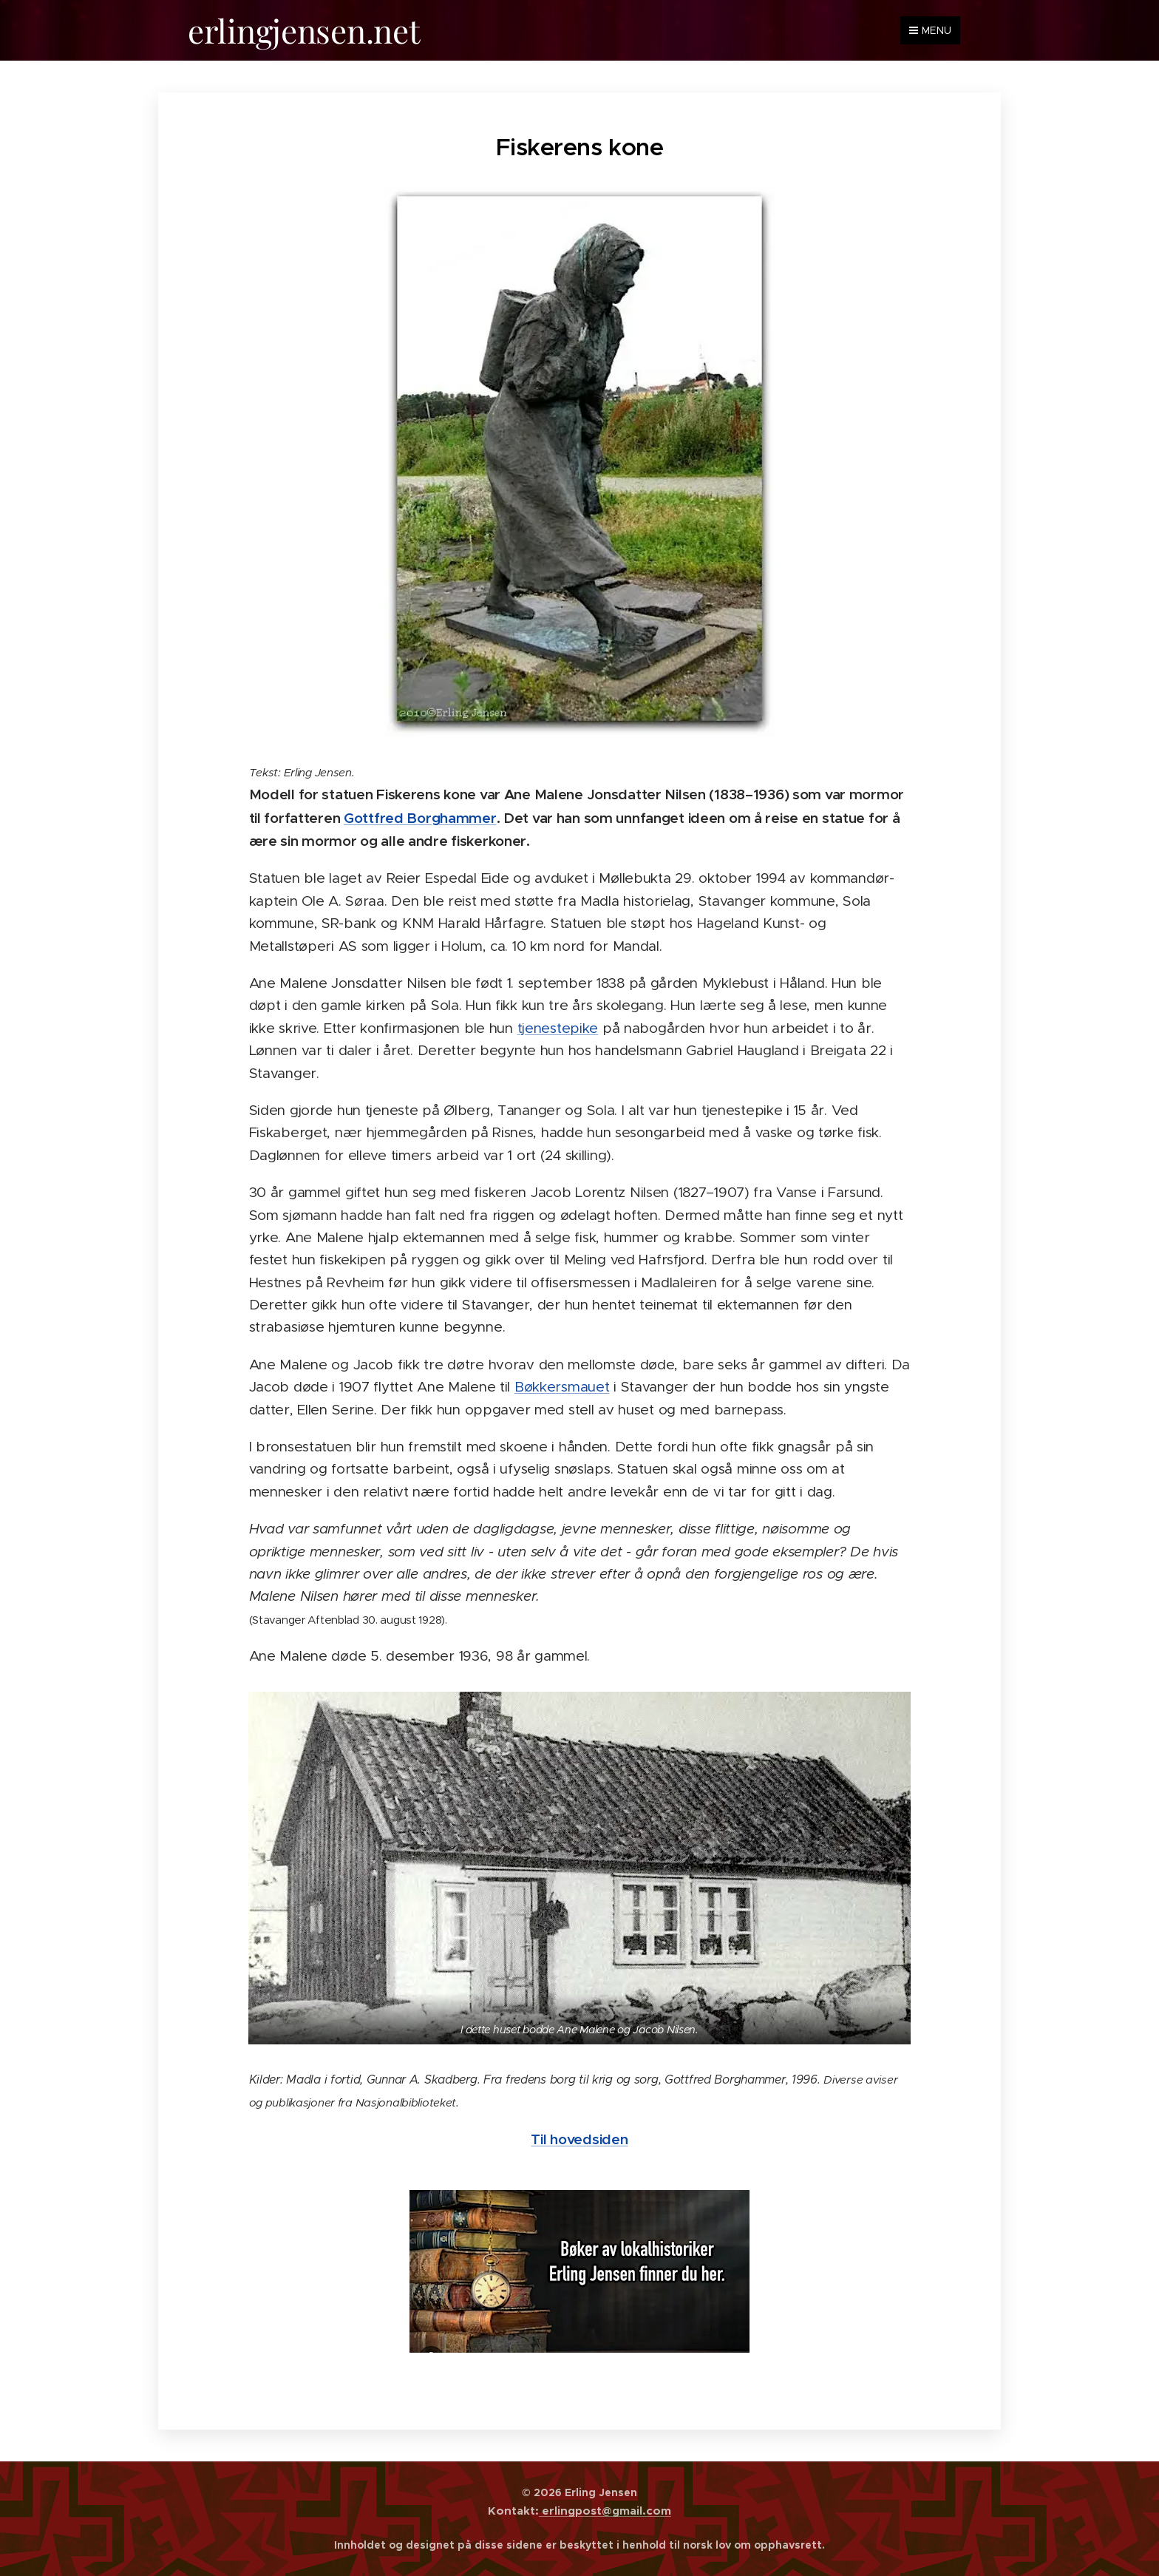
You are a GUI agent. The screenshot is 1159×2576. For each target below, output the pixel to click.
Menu (930, 30)
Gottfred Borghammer (420, 817)
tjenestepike (558, 1027)
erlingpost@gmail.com (605, 2511)
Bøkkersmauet (562, 1386)
